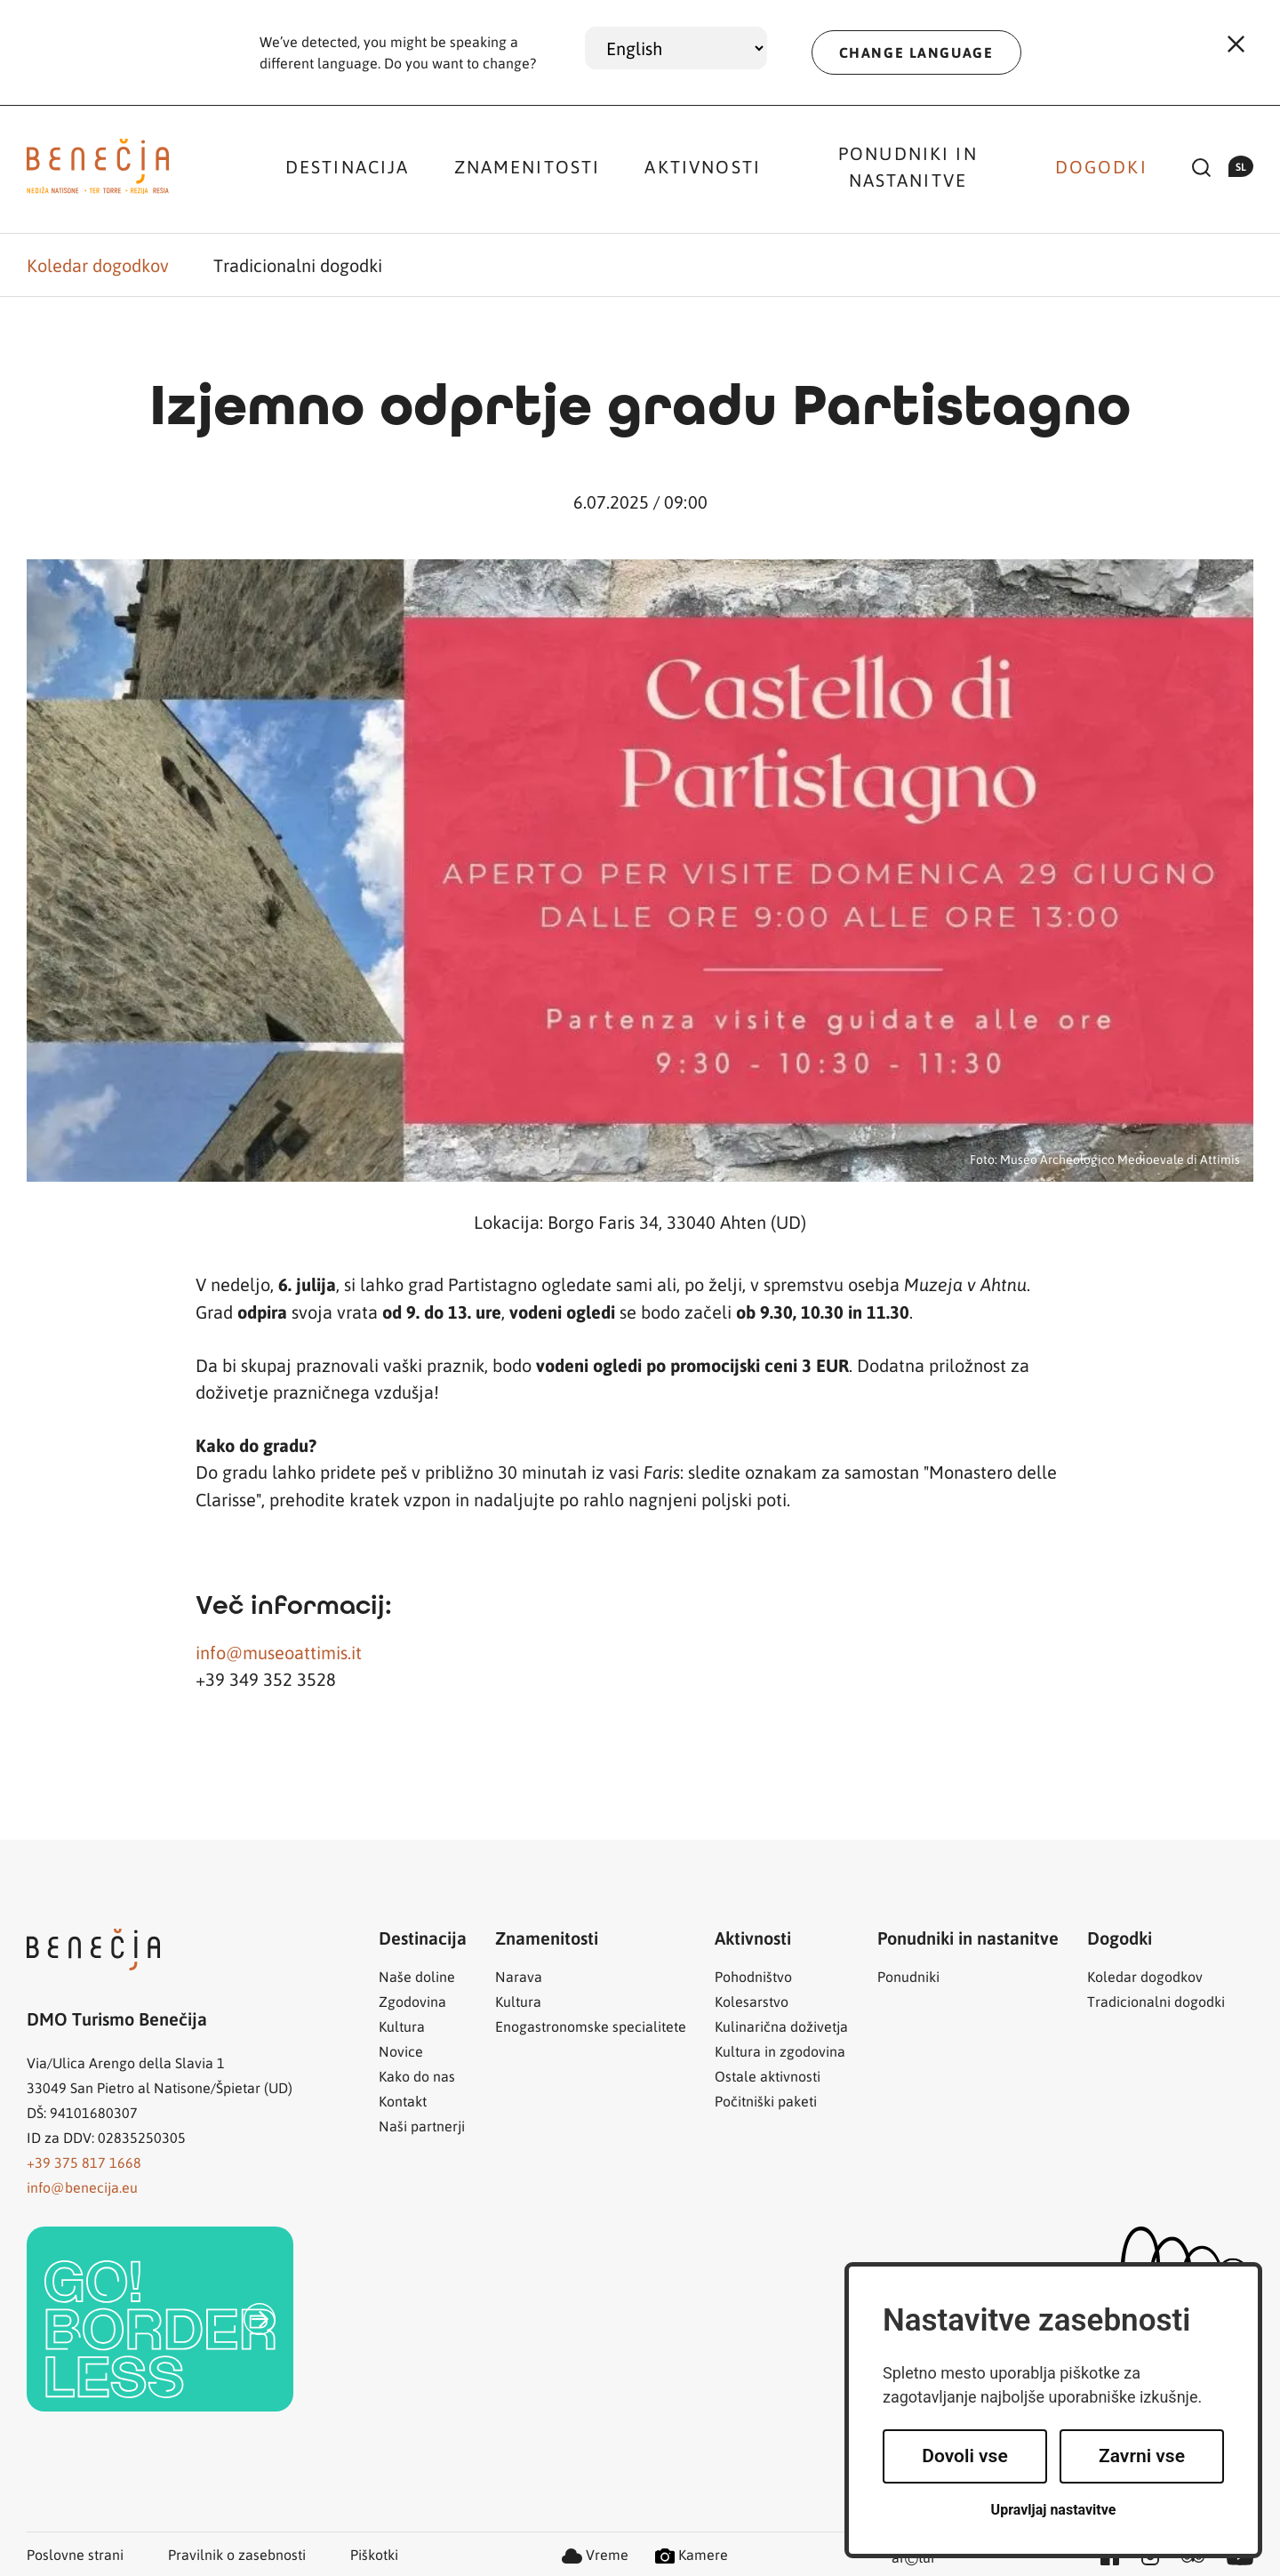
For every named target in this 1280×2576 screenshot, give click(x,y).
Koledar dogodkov (98, 265)
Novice (401, 2051)
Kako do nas (417, 2075)
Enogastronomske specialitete (590, 2026)
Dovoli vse (964, 2456)
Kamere (691, 2554)
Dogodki (1101, 166)
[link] (160, 2319)
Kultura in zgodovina (780, 2051)
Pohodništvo (753, 1976)
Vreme (595, 2554)
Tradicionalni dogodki (297, 265)
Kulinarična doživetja (781, 2026)
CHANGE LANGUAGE (916, 52)
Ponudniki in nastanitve (908, 166)
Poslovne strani (75, 2554)
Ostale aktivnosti (767, 2075)
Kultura (402, 2026)
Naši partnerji (422, 2125)
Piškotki (374, 2554)
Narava (518, 1976)
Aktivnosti (702, 166)
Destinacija (347, 166)
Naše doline (417, 1976)
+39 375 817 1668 (84, 2162)
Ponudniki (908, 1976)
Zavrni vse (1142, 2456)
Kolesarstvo (751, 2001)
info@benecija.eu (82, 2187)
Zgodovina (412, 2001)
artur (914, 2558)
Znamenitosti (527, 166)
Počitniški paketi (766, 2100)
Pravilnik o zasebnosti (237, 2554)
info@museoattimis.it (279, 1652)
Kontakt (403, 2100)
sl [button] (1241, 166)
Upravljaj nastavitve (1053, 2509)
